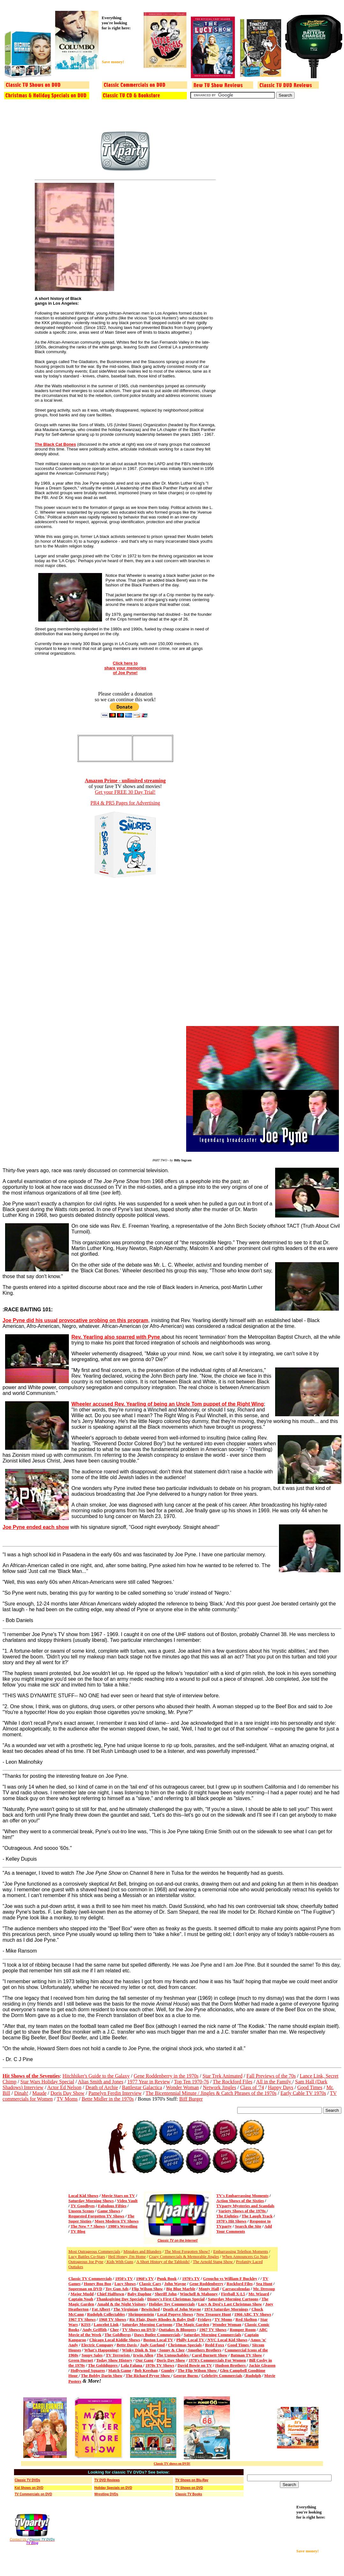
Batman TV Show (246, 2355)
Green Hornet (81, 2360)
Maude (39, 2093)
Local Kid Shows (84, 2195)
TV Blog (77, 2231)
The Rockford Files (232, 2081)
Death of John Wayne (182, 2309)
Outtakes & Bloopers (177, 2329)
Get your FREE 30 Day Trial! (125, 792)
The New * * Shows (87, 2226)
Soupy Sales (92, 2355)
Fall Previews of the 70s (271, 2076)
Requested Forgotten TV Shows (96, 2216)
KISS (86, 2324)
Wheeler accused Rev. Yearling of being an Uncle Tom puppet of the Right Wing (167, 1404)
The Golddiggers (103, 2365)
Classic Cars (150, 2283)
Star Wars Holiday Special (47, 2081)
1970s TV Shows (159, 2365)
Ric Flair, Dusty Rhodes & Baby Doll (161, 2319)
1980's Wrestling (122, 2226)
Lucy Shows (125, 2283)
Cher (114, 2329)
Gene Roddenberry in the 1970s (166, 2076)
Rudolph (253, 2375)
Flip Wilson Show (147, 2288)
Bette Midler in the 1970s (108, 2099)
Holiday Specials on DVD (113, 2488)
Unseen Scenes (81, 2210)
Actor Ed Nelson (64, 2087)
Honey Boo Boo (97, 2283)
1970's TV (191, 2278)
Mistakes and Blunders (142, 2251)
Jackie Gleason (262, 2365)
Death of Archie (101, 2087)
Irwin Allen (143, 2355)
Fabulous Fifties (112, 2205)
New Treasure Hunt (213, 2314)
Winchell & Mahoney (199, 2293)
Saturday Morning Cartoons (233, 2299)
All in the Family (274, 2081)
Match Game (119, 2370)
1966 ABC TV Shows (252, 2314)
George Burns (186, 2375)
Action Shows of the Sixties (240, 2200)
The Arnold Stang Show (213, 2261)
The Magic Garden (192, 2324)
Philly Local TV (190, 2339)
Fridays (204, 2319)
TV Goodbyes (82, 2205)
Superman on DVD (85, 2288)
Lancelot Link (106, 2324)
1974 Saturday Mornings (226, 2309)
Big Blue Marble (180, 2288)
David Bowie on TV (195, 2365)
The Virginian (125, 2309)
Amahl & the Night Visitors (121, 2304)
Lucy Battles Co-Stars (87, 2256)
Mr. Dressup (264, 2288)
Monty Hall (209, 2288)
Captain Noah (81, 2299)
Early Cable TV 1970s (303, 2093)
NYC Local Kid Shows (227, 2339)
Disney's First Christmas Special (176, 2299)
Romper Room (243, 2329)
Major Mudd (81, 2293)
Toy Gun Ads (117, 2288)
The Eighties (227, 2216)
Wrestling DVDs (106, 2494)
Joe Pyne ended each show (36, 1527)
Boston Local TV (158, 2339)
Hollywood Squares (87, 2370)
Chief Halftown (110, 2293)
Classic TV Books (188, 2494)
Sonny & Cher (171, 2350)
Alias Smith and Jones (100, 2081)
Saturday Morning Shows (91, 2200)
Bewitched (150, 2309)
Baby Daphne (140, 2293)
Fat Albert (101, 2309)
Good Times (310, 2087)
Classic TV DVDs (27, 2480)
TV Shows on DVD (139, 2329)
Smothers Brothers (204, 2350)
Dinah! (21, 2093)
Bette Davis (127, 2344)
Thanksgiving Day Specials (120, 2299)
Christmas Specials (185, 2344)
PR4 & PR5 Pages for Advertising (125, 803)
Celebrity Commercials (221, 2375)
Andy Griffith (94, 2329)
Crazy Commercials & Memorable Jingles (184, 2256)
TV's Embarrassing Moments (242, 2195)
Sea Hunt (264, 2283)
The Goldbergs (118, 2334)
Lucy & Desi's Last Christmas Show (230, 2304)
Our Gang (144, 2360)
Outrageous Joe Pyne (86, 2261)
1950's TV (124, 2278)
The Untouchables (173, 2355)
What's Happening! (101, 2350)
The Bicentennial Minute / (173, 2093)
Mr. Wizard (258, 2293)
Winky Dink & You (139, 2350)
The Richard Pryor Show (148, 2375)
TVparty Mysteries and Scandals (245, 2205)
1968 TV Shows (112, 2319)
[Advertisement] (121, 45)
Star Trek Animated (222, 2076)
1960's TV (145, 2278)
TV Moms (67, 2099)
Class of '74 (252, 2087)
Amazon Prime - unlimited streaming (125, 780)
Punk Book (167, 2278)
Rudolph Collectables (106, 2314)
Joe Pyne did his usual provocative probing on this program (75, 1320)
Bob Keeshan (146, 2370)
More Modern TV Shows (117, 2221)
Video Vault (127, 2200)
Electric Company (97, 2344)
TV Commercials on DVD (33, 2494)
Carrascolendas (236, 2288)
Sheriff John (166, 2293)
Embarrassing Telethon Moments (240, 2251)
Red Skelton (246, 2319)
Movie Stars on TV (118, 2195)
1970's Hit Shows (231, 2221)
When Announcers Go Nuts (245, 2256)
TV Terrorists (118, 2355)
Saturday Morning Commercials (212, 2334)
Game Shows (108, 2210)
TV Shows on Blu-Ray (191, 2480)
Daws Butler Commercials (157, 2334)
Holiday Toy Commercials (172, 2304)
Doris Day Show (67, 2093)
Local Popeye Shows (175, 2314)
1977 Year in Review (148, 2081)
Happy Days (281, 2087)
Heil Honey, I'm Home (127, 2256)
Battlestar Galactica (142, 2087)
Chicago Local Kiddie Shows (114, 2339)
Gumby (167, 2370)
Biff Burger (191, 2099)
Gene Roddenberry (206, 2283)
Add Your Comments (244, 2229)
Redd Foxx (214, 2344)
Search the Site (248, 2226)
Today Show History (114, 2360)
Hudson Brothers (231, 2365)
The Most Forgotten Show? (187, 2251)
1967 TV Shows (82, 2319)
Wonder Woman (182, 2087)
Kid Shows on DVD (29, 2488)
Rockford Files (240, 2283)
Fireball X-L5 (233, 2293)
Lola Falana (132, 2365)
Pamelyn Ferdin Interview (115, 2093)
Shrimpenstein (141, 2314)
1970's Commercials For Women (217, 2360)
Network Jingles (219, 2087)
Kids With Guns (119, 2261)
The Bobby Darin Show (101, 2375)
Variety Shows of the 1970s (242, 2210)
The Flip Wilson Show (198, 2370)
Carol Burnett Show (210, 2355)
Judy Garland (152, 2344)
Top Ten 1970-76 (191, 2081)
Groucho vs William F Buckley (230, 2278)
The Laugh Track (257, 2216)
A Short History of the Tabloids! (163, 2261)
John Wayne (175, 2283)
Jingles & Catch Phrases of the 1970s (238, 2093)
